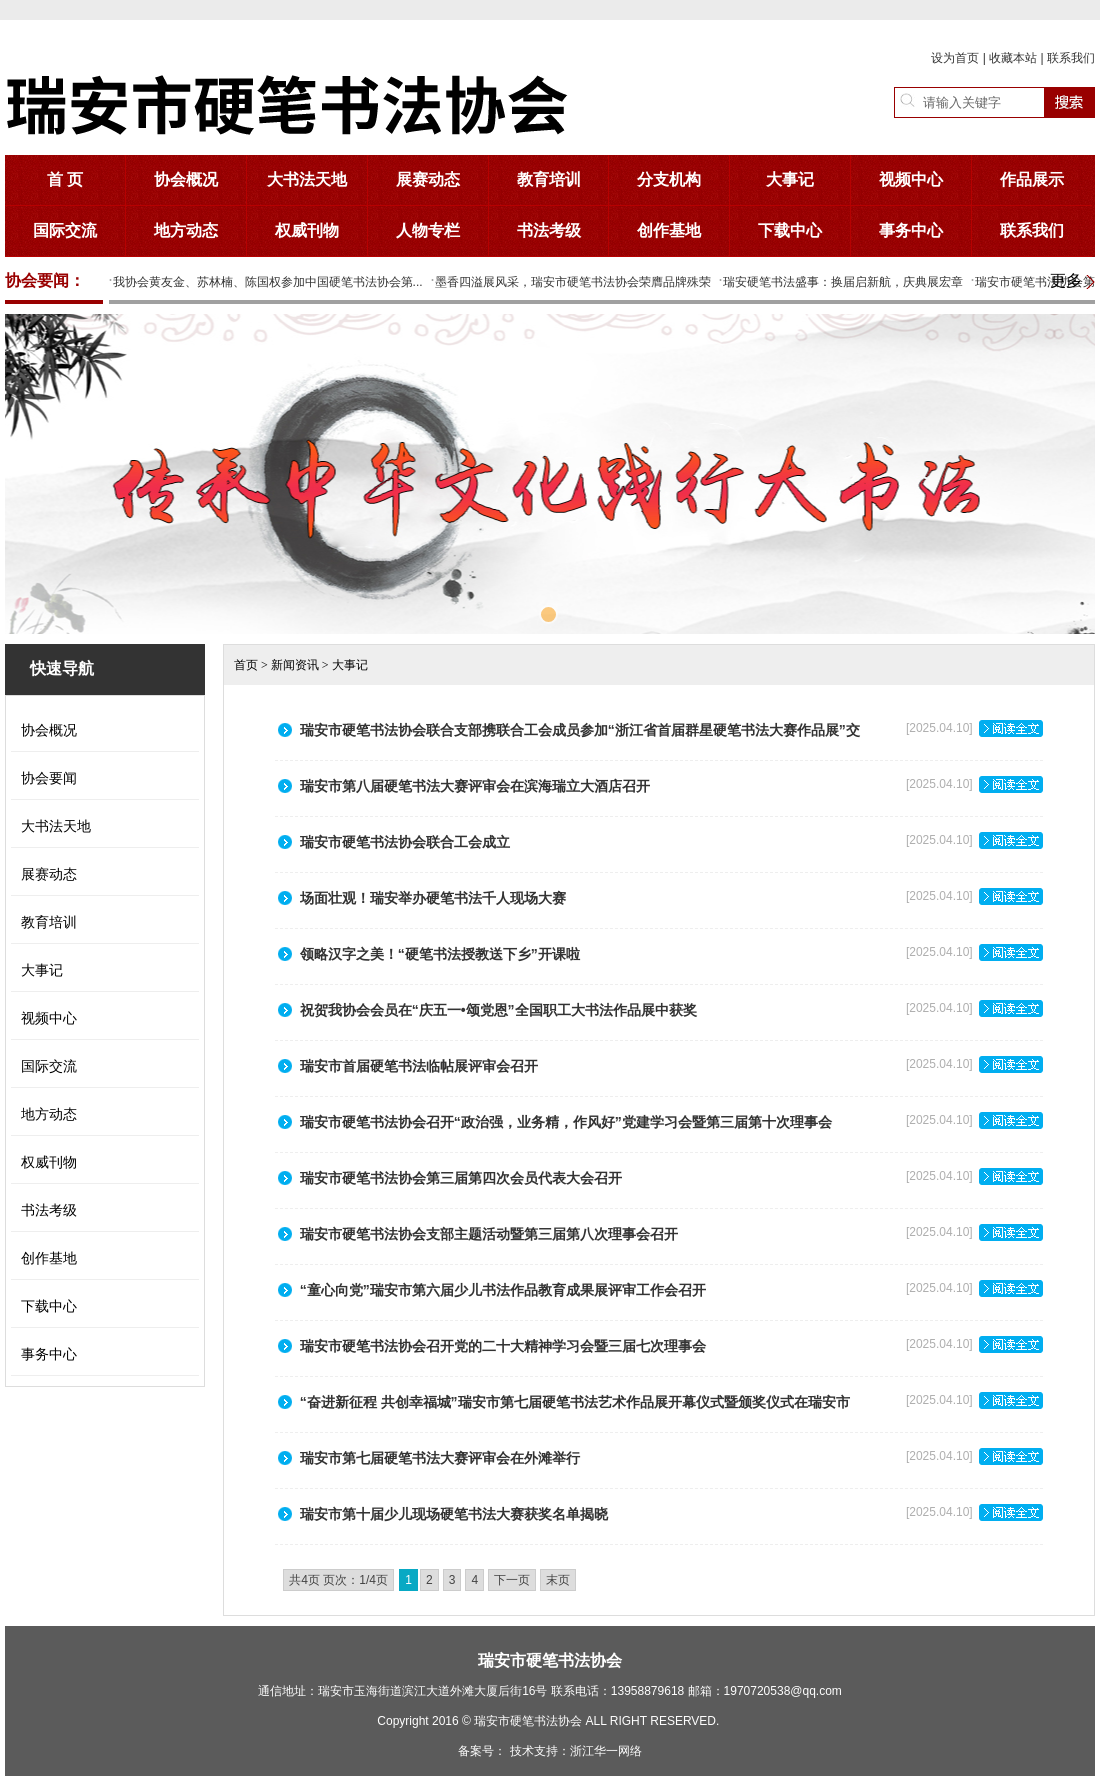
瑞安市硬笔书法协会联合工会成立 (405, 842)
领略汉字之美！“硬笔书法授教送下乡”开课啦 (440, 954)
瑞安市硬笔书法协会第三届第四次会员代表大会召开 (461, 1178)
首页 (246, 665)
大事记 (790, 179)
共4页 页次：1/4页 (338, 1580)
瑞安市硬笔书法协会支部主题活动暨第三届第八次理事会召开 (489, 1234)
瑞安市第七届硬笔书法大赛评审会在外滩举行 (440, 1458)
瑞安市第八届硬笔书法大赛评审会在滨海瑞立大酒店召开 (475, 786)
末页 (558, 1580)
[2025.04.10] (974, 735)
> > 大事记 (301, 665)
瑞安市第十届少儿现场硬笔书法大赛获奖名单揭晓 (454, 1514)
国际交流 (65, 230)
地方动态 (186, 230)
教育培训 (549, 179)
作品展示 (1032, 179)
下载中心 (790, 230)
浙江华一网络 (606, 1751)
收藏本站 (1013, 58)
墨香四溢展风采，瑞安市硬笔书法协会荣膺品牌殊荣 (573, 282)
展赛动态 (428, 179)
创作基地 (669, 230)
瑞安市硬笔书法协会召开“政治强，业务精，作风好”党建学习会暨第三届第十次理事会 (566, 1122)
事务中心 (911, 230)
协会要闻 (49, 778)
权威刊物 (307, 230)
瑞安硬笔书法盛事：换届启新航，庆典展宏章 (843, 282)
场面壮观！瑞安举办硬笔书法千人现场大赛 (433, 898)
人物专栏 (428, 230)
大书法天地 (307, 179)
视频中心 (911, 179)
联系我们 (1071, 58)
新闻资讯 (295, 665)
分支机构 (669, 179)
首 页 (65, 179)
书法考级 (549, 230)
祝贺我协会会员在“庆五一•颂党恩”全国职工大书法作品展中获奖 (498, 1010)
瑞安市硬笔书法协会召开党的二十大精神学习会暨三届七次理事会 (503, 1346)
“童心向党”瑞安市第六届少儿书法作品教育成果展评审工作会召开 (503, 1290)
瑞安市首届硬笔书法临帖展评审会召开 (419, 1066)
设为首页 (955, 58)
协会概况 (186, 179)
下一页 (512, 1580)
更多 (1066, 280)
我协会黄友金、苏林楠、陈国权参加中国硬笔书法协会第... (268, 282)
